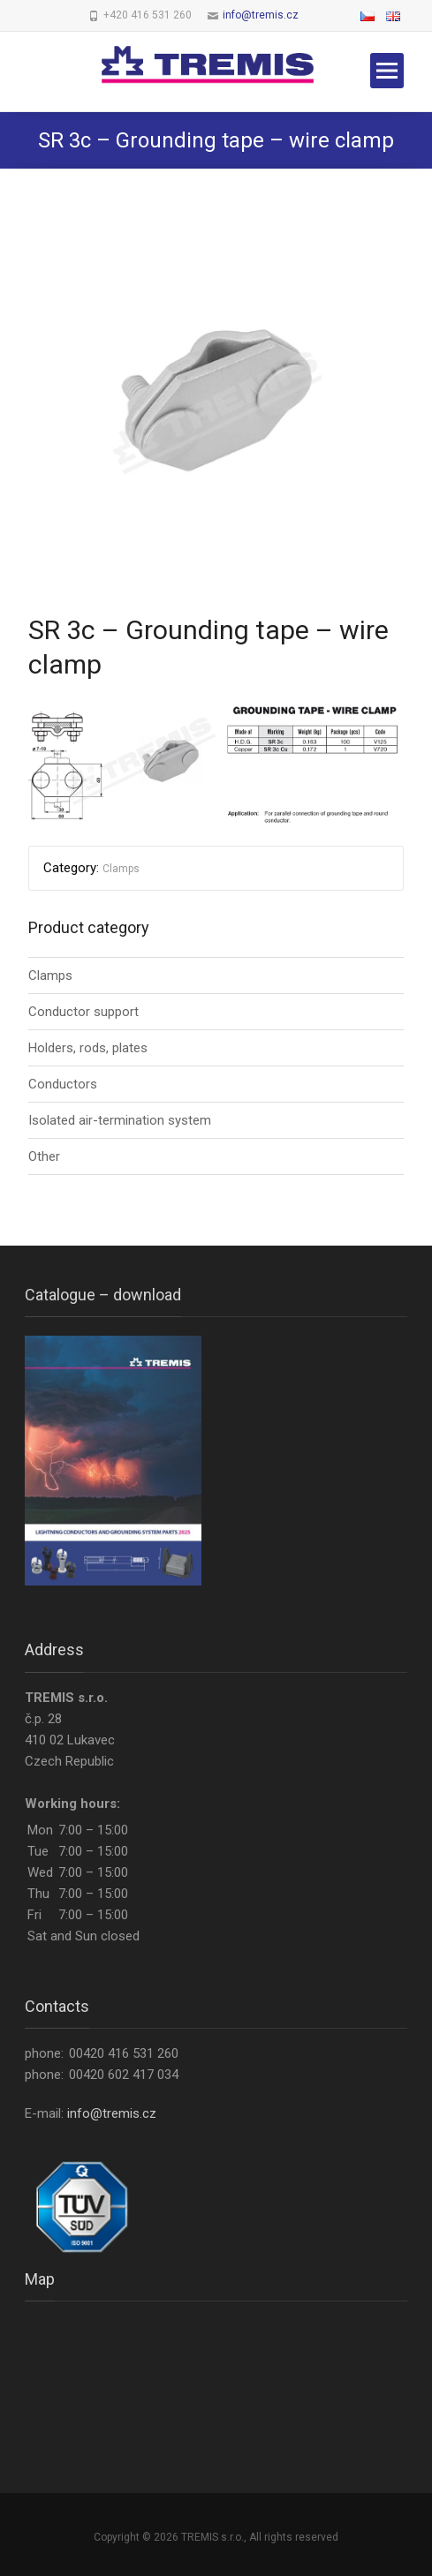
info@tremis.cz (261, 15)
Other (44, 1156)
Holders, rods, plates (88, 1048)
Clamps (121, 868)
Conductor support (83, 1012)
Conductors (62, 1084)
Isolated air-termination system (119, 1120)
